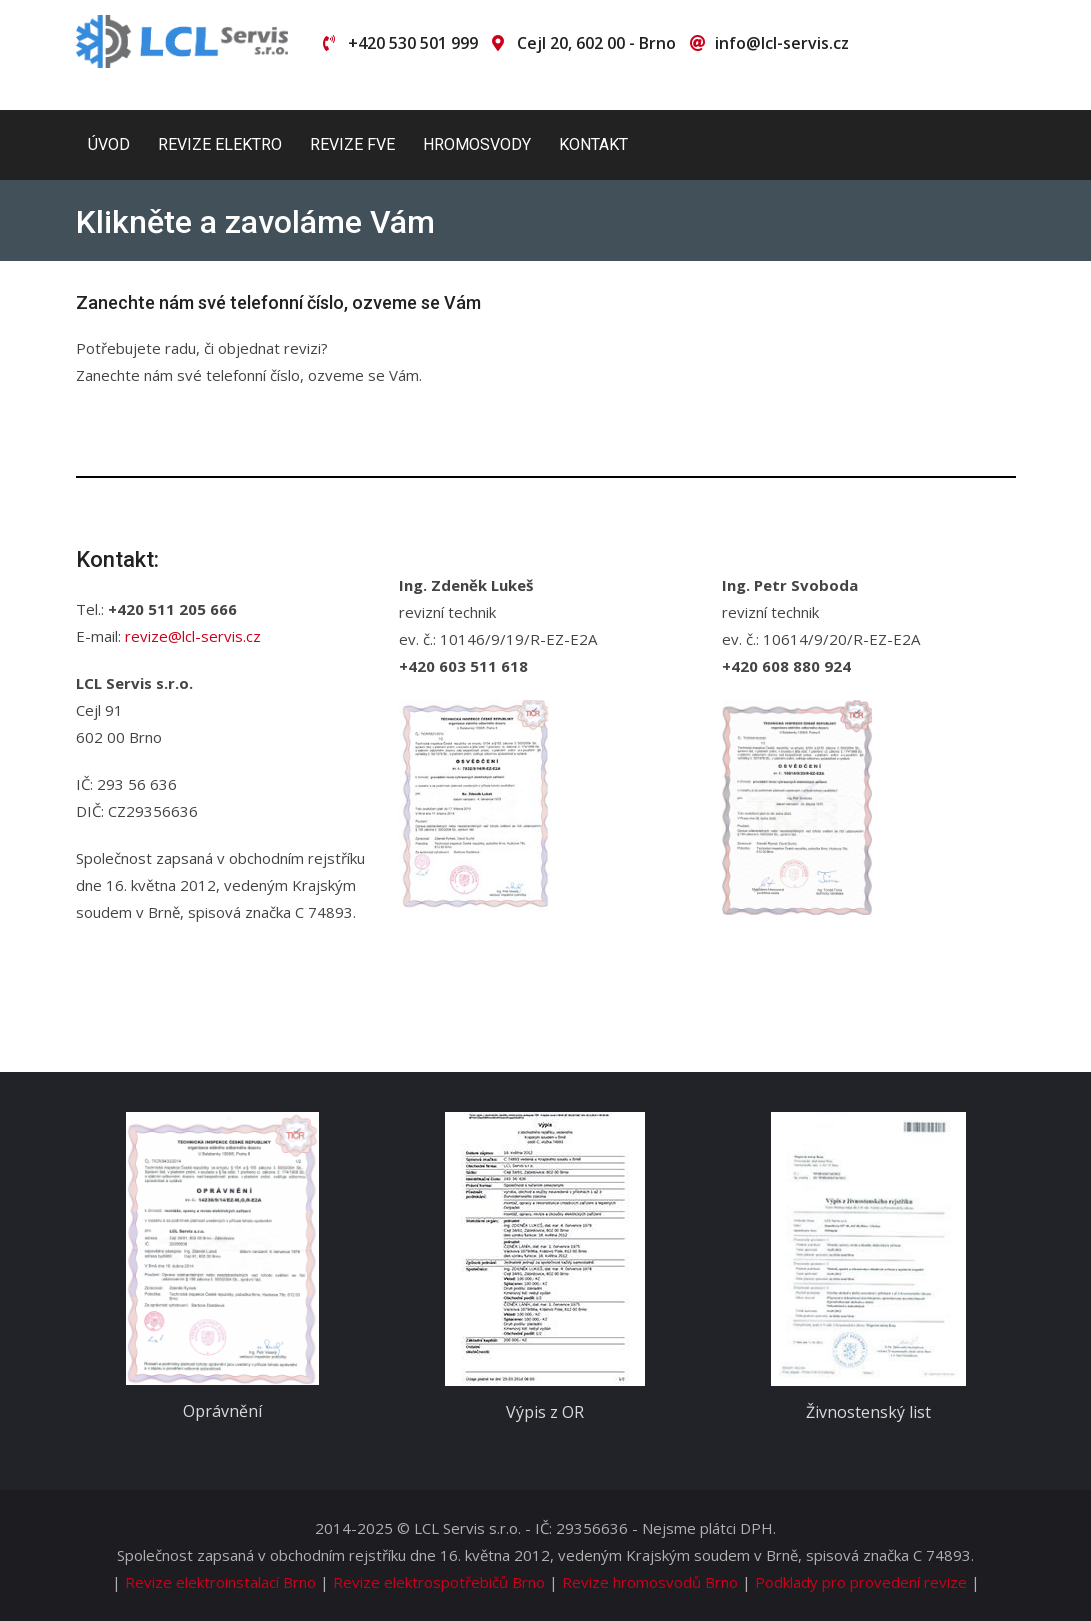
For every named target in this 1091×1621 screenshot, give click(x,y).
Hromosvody (477, 144)
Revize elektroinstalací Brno (220, 1582)
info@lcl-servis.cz (782, 43)
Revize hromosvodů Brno (650, 1582)
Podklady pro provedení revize (861, 1582)
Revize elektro (220, 144)
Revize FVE (352, 144)
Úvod (109, 144)
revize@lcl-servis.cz (193, 636)
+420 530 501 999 (413, 43)
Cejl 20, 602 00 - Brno (596, 43)
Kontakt (593, 144)
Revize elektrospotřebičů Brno (439, 1582)
